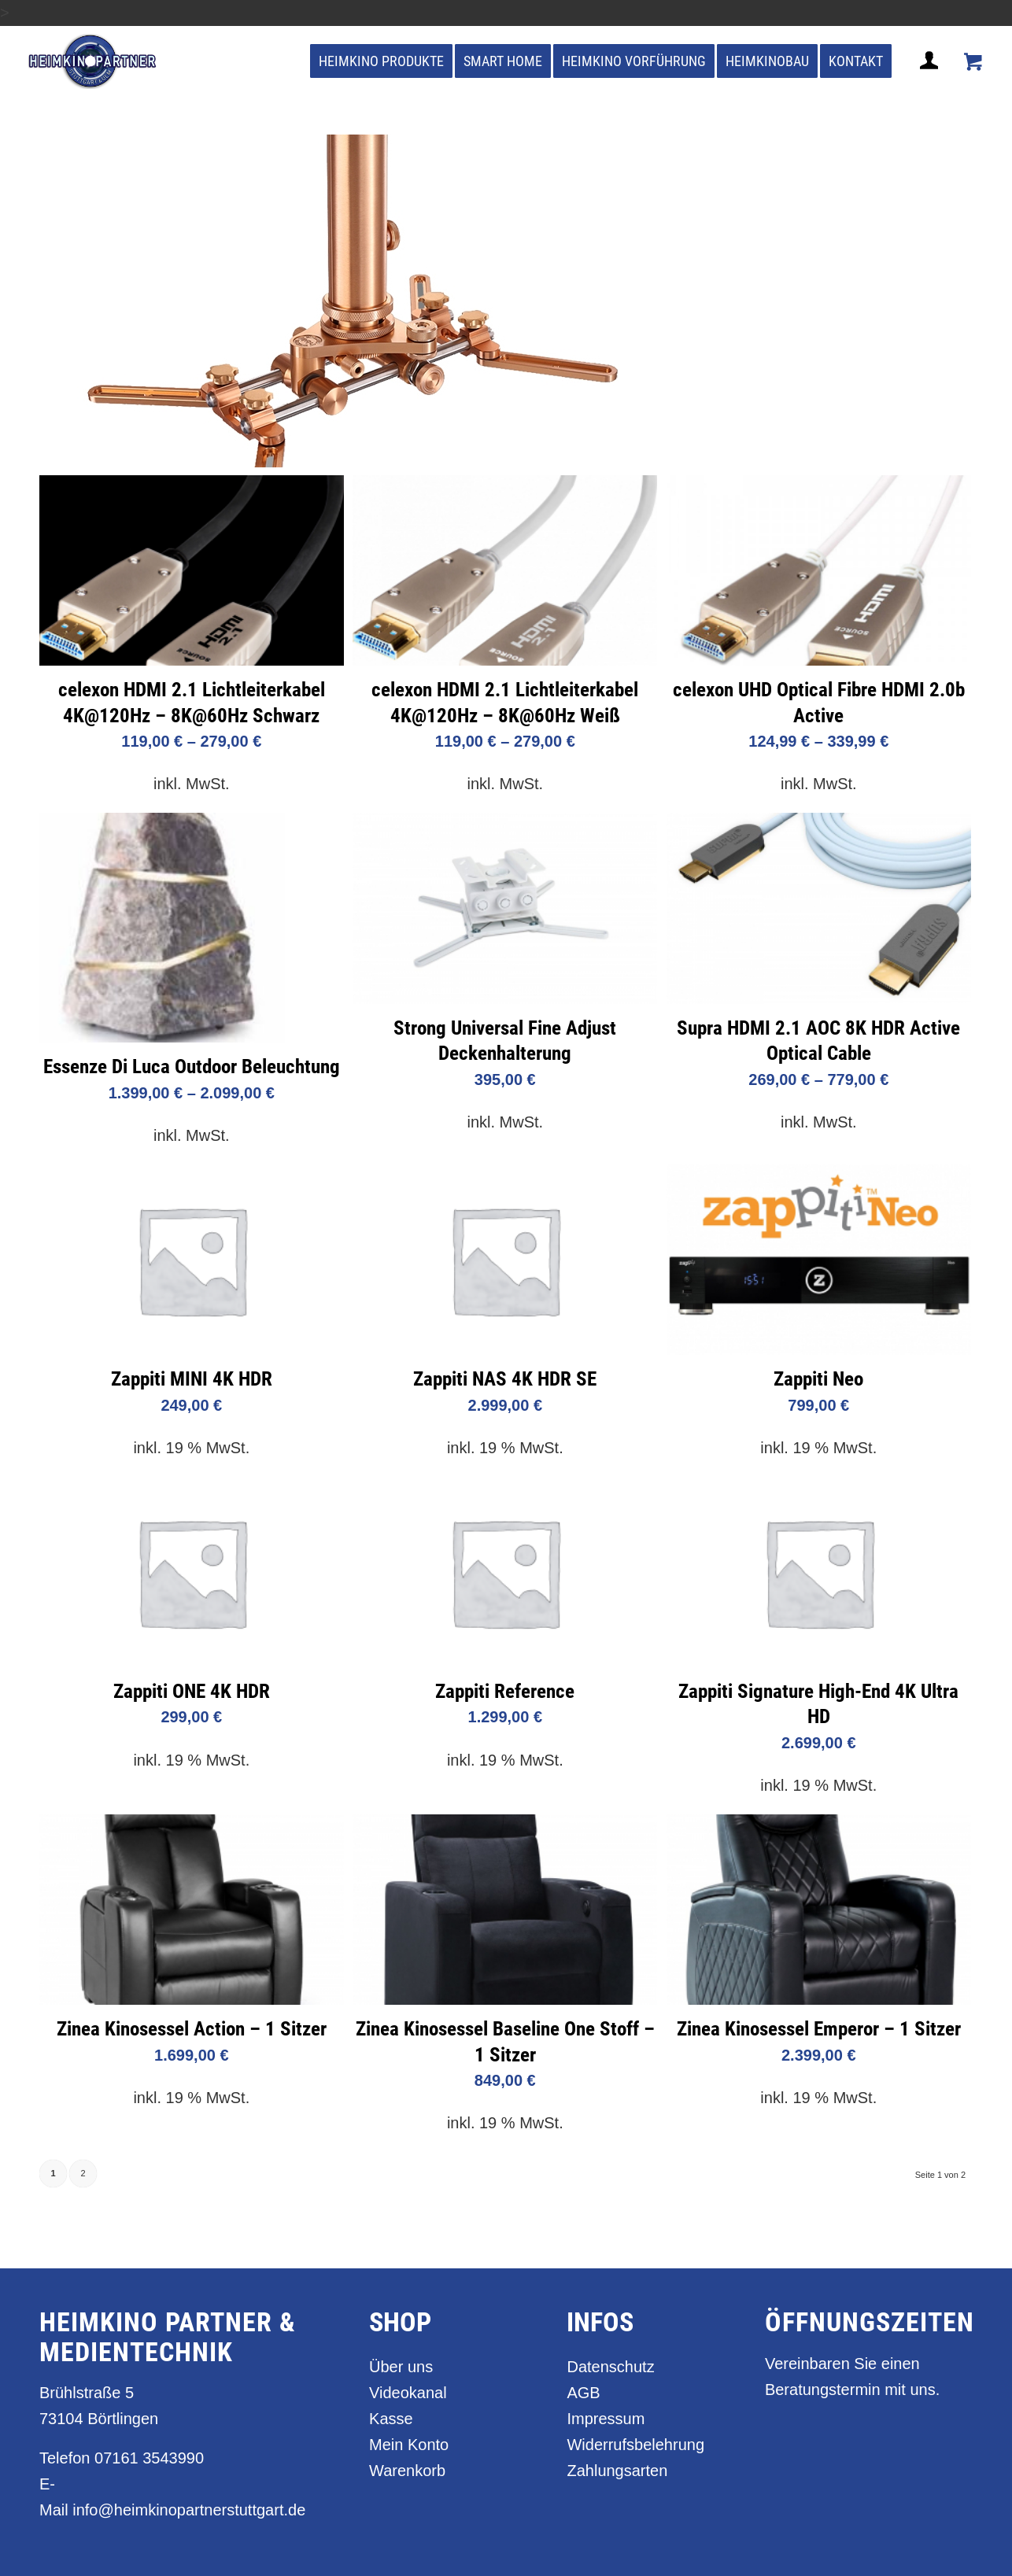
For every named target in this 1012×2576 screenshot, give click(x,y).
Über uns (401, 2366)
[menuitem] (381, 61)
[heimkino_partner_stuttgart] (92, 61)
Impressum (606, 2418)
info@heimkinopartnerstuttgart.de (188, 2510)
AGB (583, 2392)
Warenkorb (407, 2470)
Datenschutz (610, 2366)
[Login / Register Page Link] (931, 79)
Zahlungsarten (617, 2470)
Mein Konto (409, 2444)
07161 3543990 (149, 2458)
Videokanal (408, 2392)
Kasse (391, 2418)
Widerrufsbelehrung (635, 2444)
